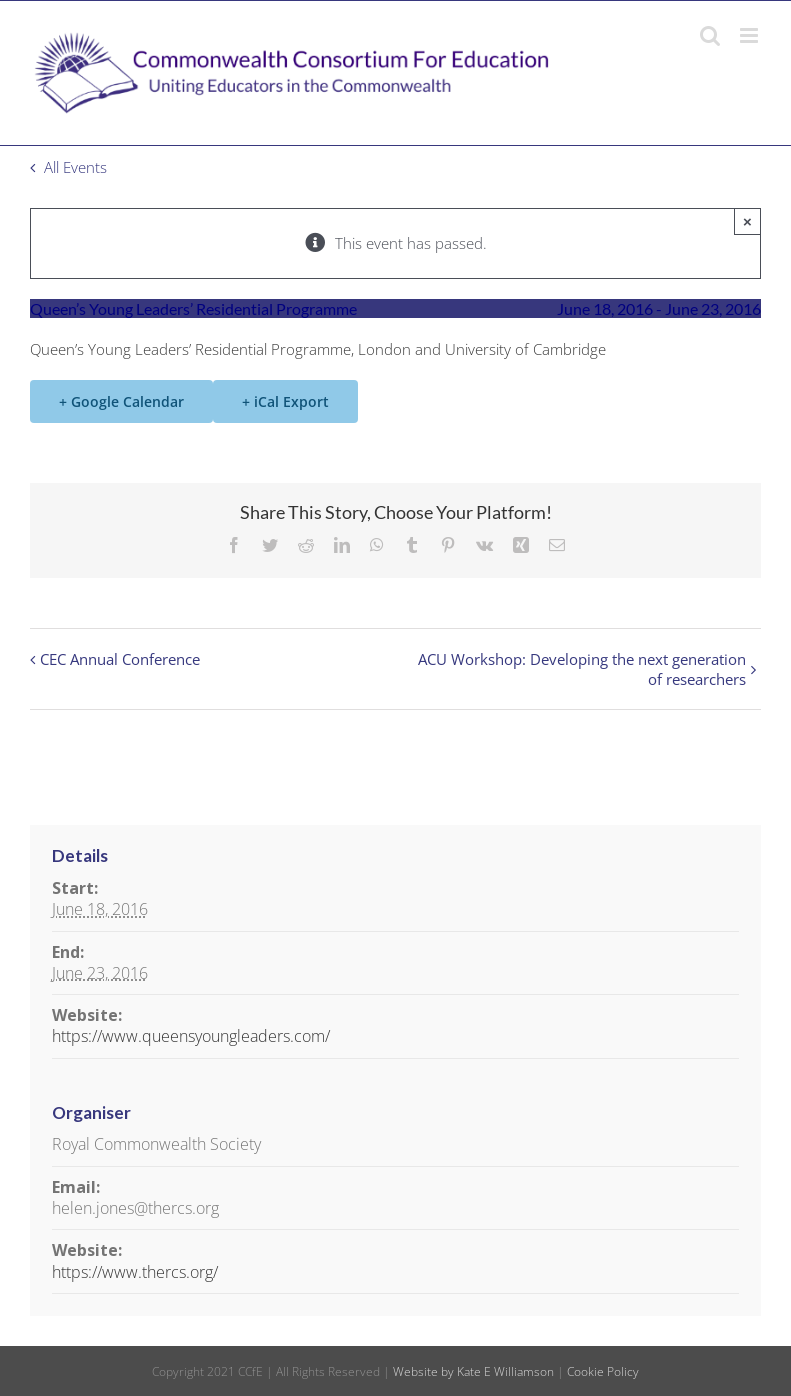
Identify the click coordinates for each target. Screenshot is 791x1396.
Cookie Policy (603, 1371)
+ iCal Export (285, 401)
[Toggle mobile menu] (750, 35)
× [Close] (747, 221)
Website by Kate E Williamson (473, 1371)
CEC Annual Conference (120, 659)
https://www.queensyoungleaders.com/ (191, 1036)
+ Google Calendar (121, 401)
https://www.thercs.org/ (135, 1272)
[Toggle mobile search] (710, 35)
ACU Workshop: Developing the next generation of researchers (582, 669)
